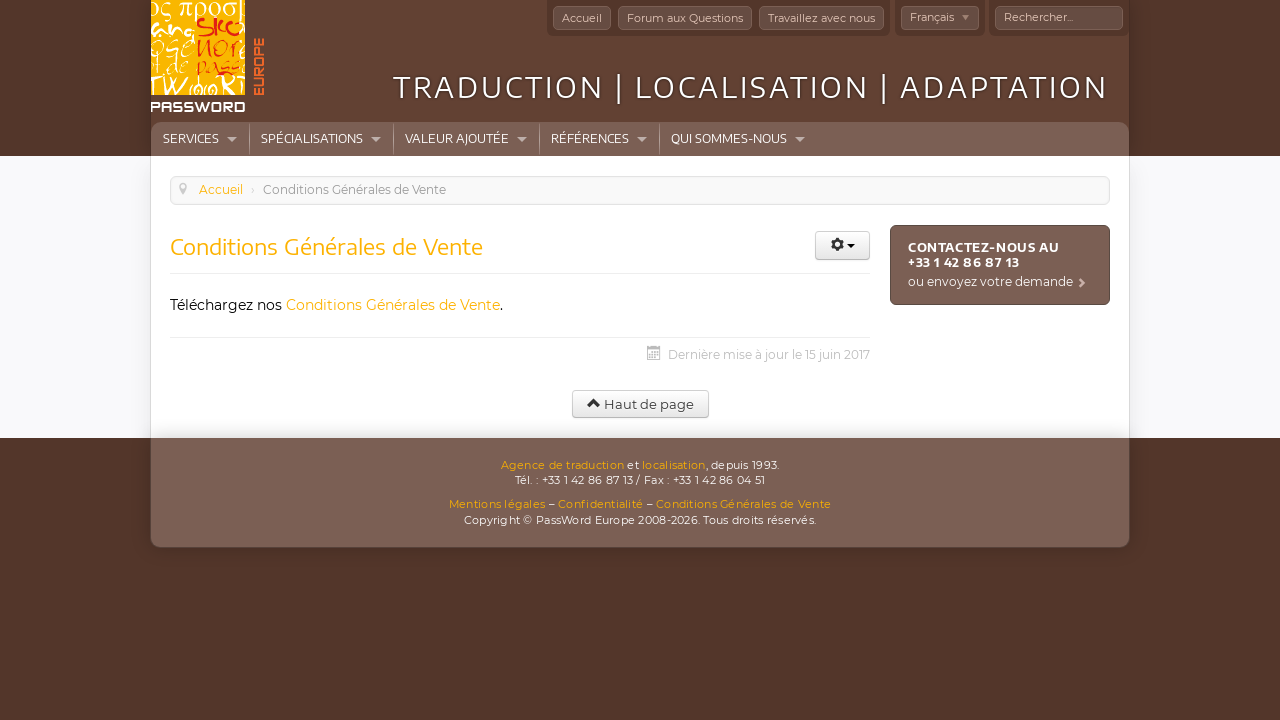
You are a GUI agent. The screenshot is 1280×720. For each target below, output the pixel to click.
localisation (673, 465)
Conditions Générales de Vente (393, 305)
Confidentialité (600, 504)
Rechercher (995, 6)
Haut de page (640, 404)
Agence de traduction (563, 465)
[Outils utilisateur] (842, 245)
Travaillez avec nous (821, 18)
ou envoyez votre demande (990, 281)
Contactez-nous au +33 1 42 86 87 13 (983, 255)
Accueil (582, 18)
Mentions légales (497, 504)
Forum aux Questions (685, 18)
